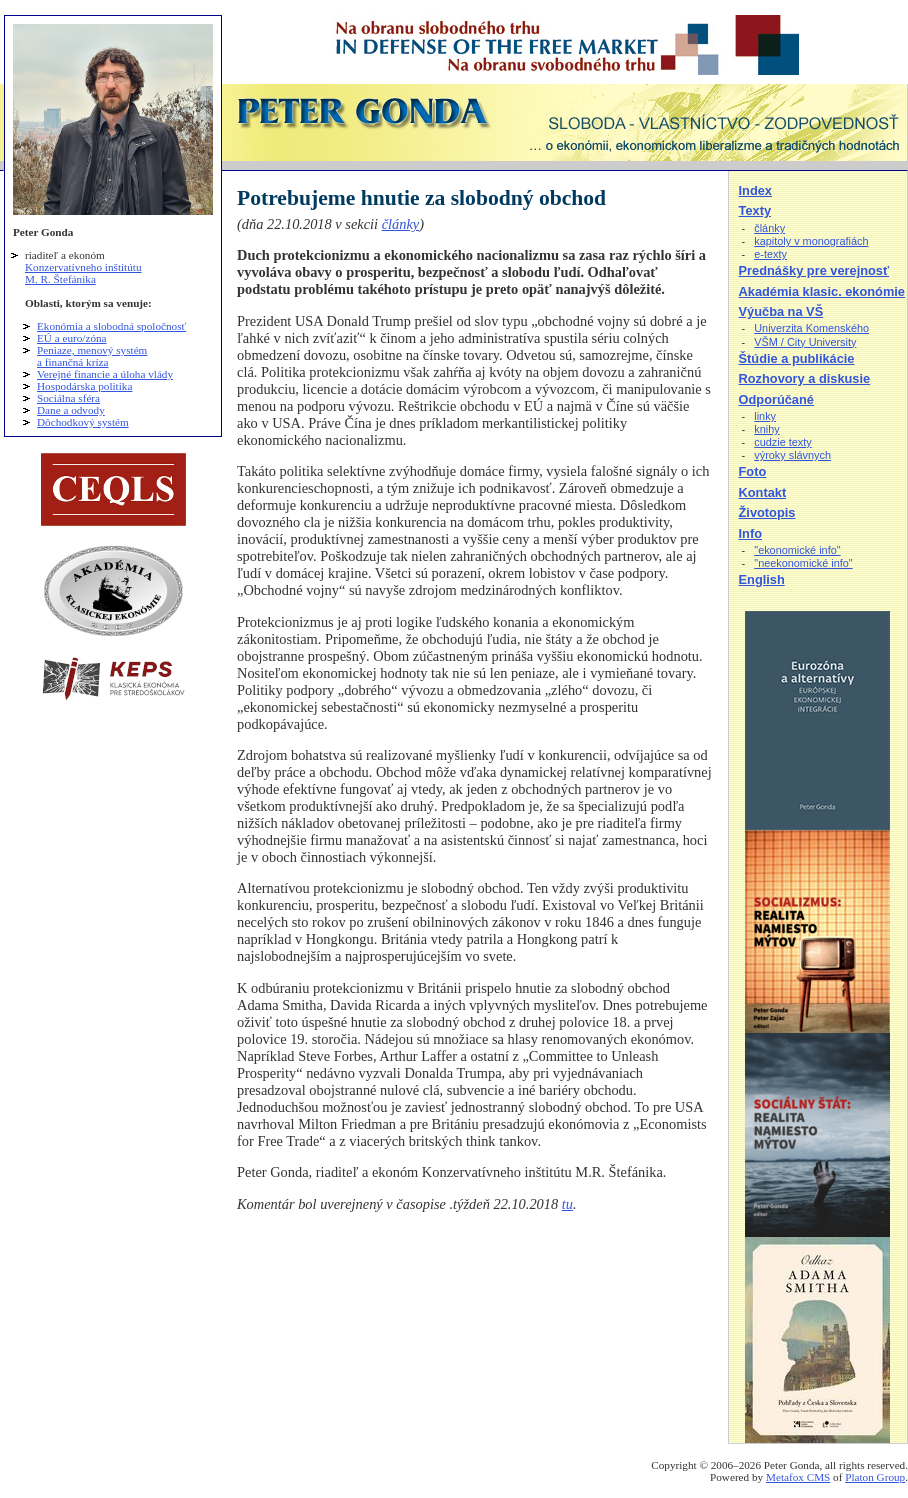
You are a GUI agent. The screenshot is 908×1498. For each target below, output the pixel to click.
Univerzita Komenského (811, 328)
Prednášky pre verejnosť (814, 270)
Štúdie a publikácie (797, 358)
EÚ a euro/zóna (72, 338)
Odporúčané (776, 399)
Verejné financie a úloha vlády (105, 374)
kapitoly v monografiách (811, 241)
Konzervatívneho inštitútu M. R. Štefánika (83, 273)
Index (755, 190)
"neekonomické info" (803, 563)
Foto (753, 471)
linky (765, 416)
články (401, 224)
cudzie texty (782, 442)
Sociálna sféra (68, 398)
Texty (755, 210)
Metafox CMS (798, 1477)
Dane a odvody (71, 410)
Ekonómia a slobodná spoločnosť (111, 326)
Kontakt (763, 492)
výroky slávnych (792, 455)
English (762, 579)
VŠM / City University (805, 342)
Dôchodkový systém (83, 422)
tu (567, 1204)
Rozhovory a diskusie (805, 378)
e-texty (770, 254)
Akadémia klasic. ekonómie (822, 291)
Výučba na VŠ (781, 311)
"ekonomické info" (797, 550)
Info (750, 533)
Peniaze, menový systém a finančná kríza (92, 356)
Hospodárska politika (84, 386)
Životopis (767, 512)
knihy (766, 429)
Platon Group (875, 1477)
